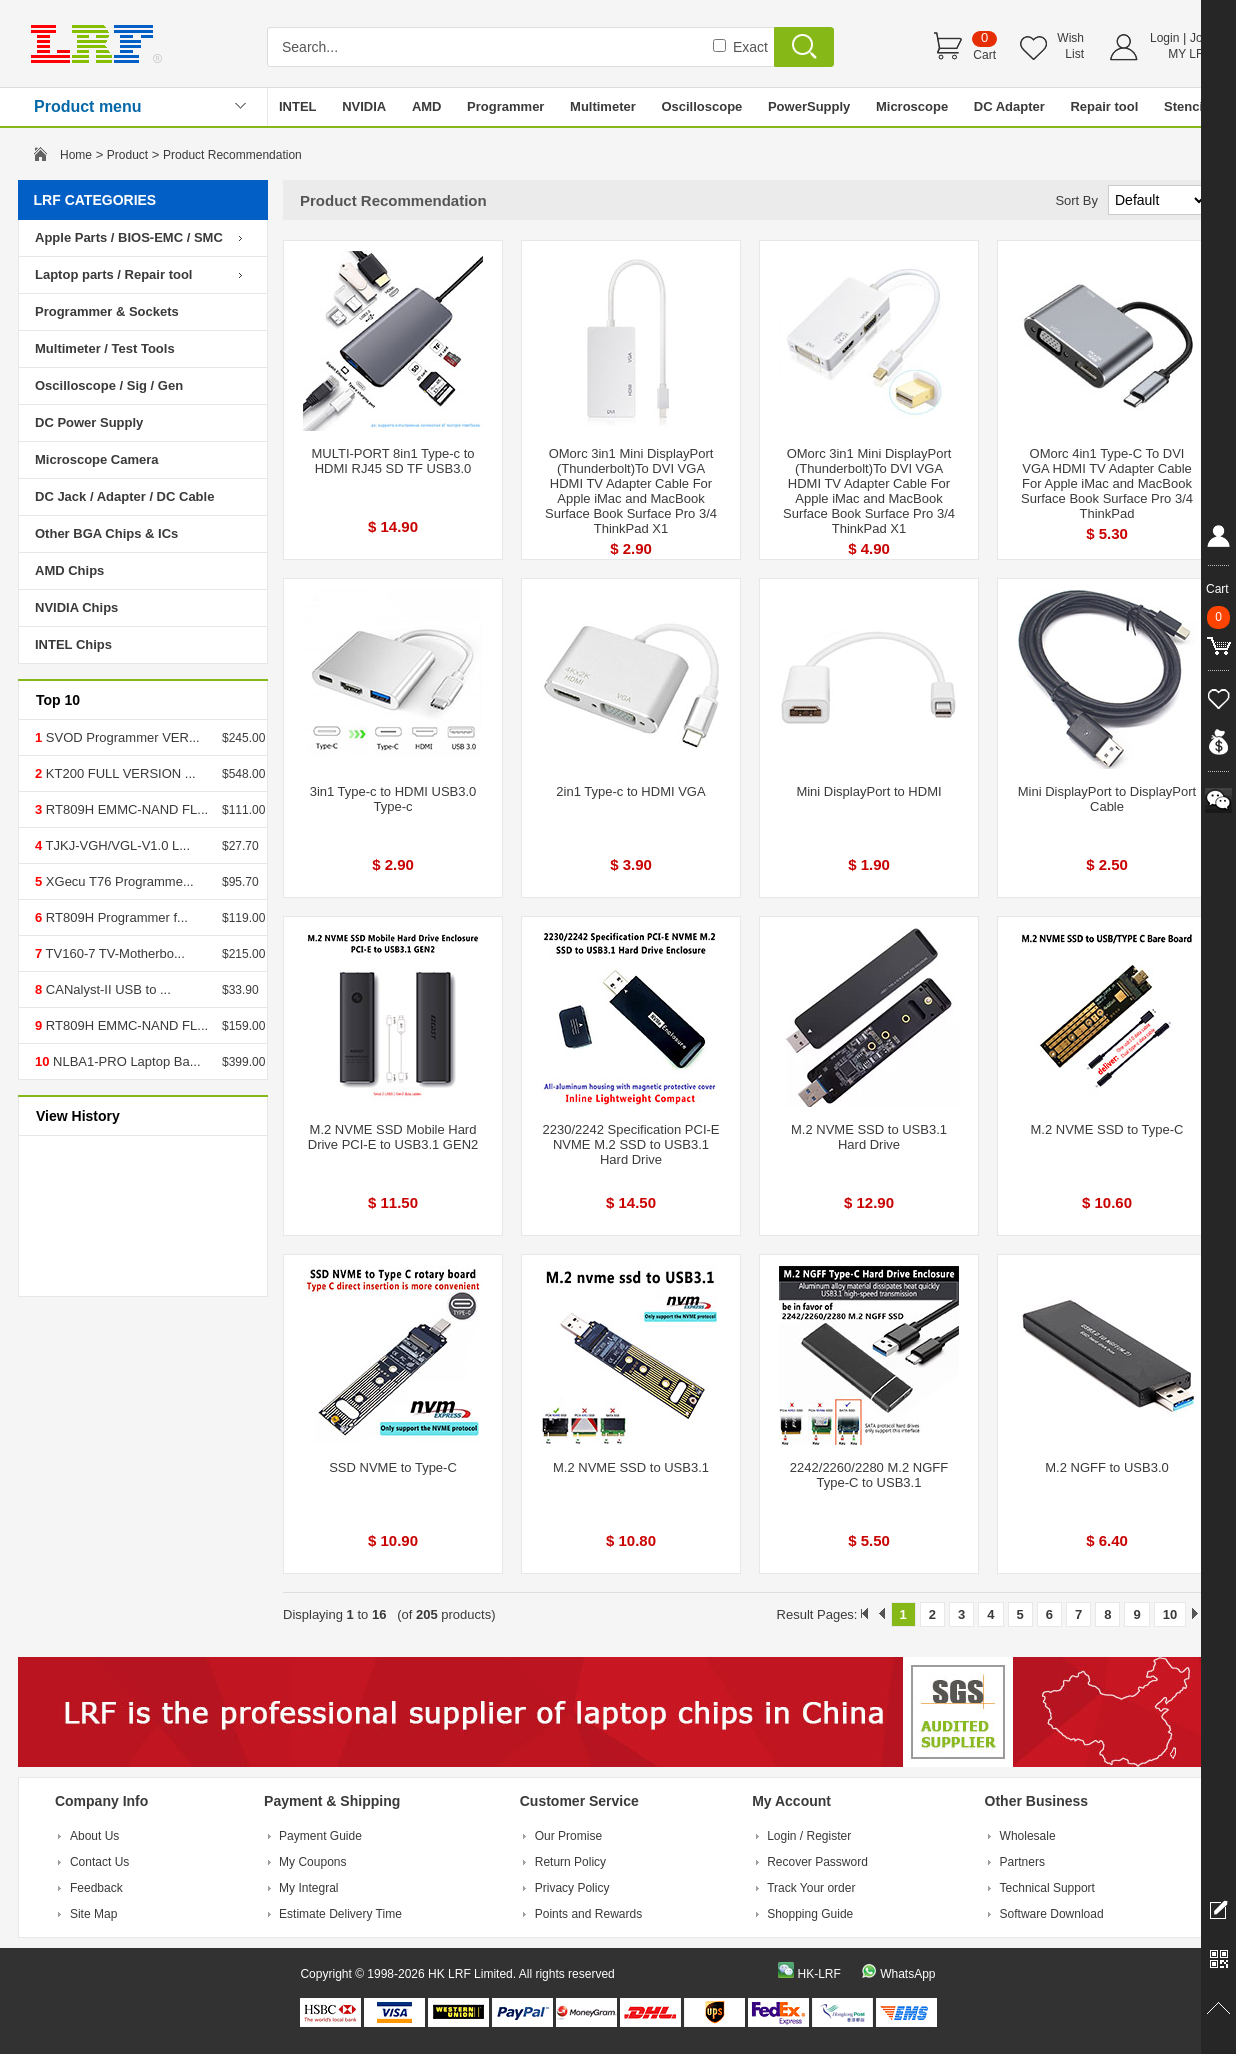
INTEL (298, 106)
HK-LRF (818, 1974)
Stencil (1185, 106)
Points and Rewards (588, 1914)
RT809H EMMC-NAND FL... (125, 809)
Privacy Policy (572, 1888)
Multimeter (603, 106)
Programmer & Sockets (107, 311)
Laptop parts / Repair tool (113, 274)
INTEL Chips (73, 644)
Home (76, 155)
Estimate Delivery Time (340, 1914)
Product (127, 155)
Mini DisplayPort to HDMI (868, 791)
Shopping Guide (810, 1914)
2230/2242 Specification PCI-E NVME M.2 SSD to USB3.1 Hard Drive (630, 1144)
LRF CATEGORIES (95, 200)
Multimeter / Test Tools (105, 348)
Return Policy (570, 1862)
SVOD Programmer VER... (120, 737)
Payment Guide (320, 1836)
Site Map (93, 1914)
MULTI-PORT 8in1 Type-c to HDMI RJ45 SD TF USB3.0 (392, 461)
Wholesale (1028, 1836)
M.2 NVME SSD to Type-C (1107, 1129)
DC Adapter (1009, 106)
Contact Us (99, 1862)
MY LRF (1190, 54)
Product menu (88, 106)
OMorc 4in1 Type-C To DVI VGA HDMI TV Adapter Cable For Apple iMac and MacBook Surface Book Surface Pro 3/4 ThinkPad (1107, 483)
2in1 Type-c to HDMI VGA (630, 791)
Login (1164, 38)
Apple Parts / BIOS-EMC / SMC (129, 237)
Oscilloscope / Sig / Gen (109, 385)
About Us (94, 1836)
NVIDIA (364, 106)
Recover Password (817, 1862)
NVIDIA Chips (76, 607)
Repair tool (1104, 106)
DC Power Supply (89, 422)
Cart (984, 55)
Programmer (505, 106)
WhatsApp (907, 1974)
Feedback (96, 1888)
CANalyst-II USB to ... (106, 989)
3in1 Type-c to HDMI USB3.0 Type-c (393, 799)
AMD (427, 106)
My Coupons (312, 1862)
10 (1170, 1614)
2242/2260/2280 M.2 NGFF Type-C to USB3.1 (869, 1475)
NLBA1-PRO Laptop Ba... (124, 1061)
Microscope (912, 106)
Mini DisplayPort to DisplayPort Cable (1107, 799)
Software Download (1052, 1914)
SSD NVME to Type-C (393, 1467)
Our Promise (568, 1836)
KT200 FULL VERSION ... (118, 773)
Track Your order (811, 1888)
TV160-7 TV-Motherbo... (113, 953)
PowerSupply (809, 106)
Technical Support (1047, 1888)
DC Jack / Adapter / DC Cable (124, 496)
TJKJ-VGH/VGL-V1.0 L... (116, 845)
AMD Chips (69, 570)
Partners (1022, 1862)
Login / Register (809, 1836)
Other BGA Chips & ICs (106, 533)
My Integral (308, 1888)
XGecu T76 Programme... (118, 881)
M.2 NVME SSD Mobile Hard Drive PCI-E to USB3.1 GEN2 (393, 1137)
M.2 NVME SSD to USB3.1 (631, 1467)
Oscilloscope (701, 106)
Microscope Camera (97, 459)
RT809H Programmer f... (115, 917)
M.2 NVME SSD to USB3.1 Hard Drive (869, 1137)
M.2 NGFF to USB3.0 (1107, 1467)
